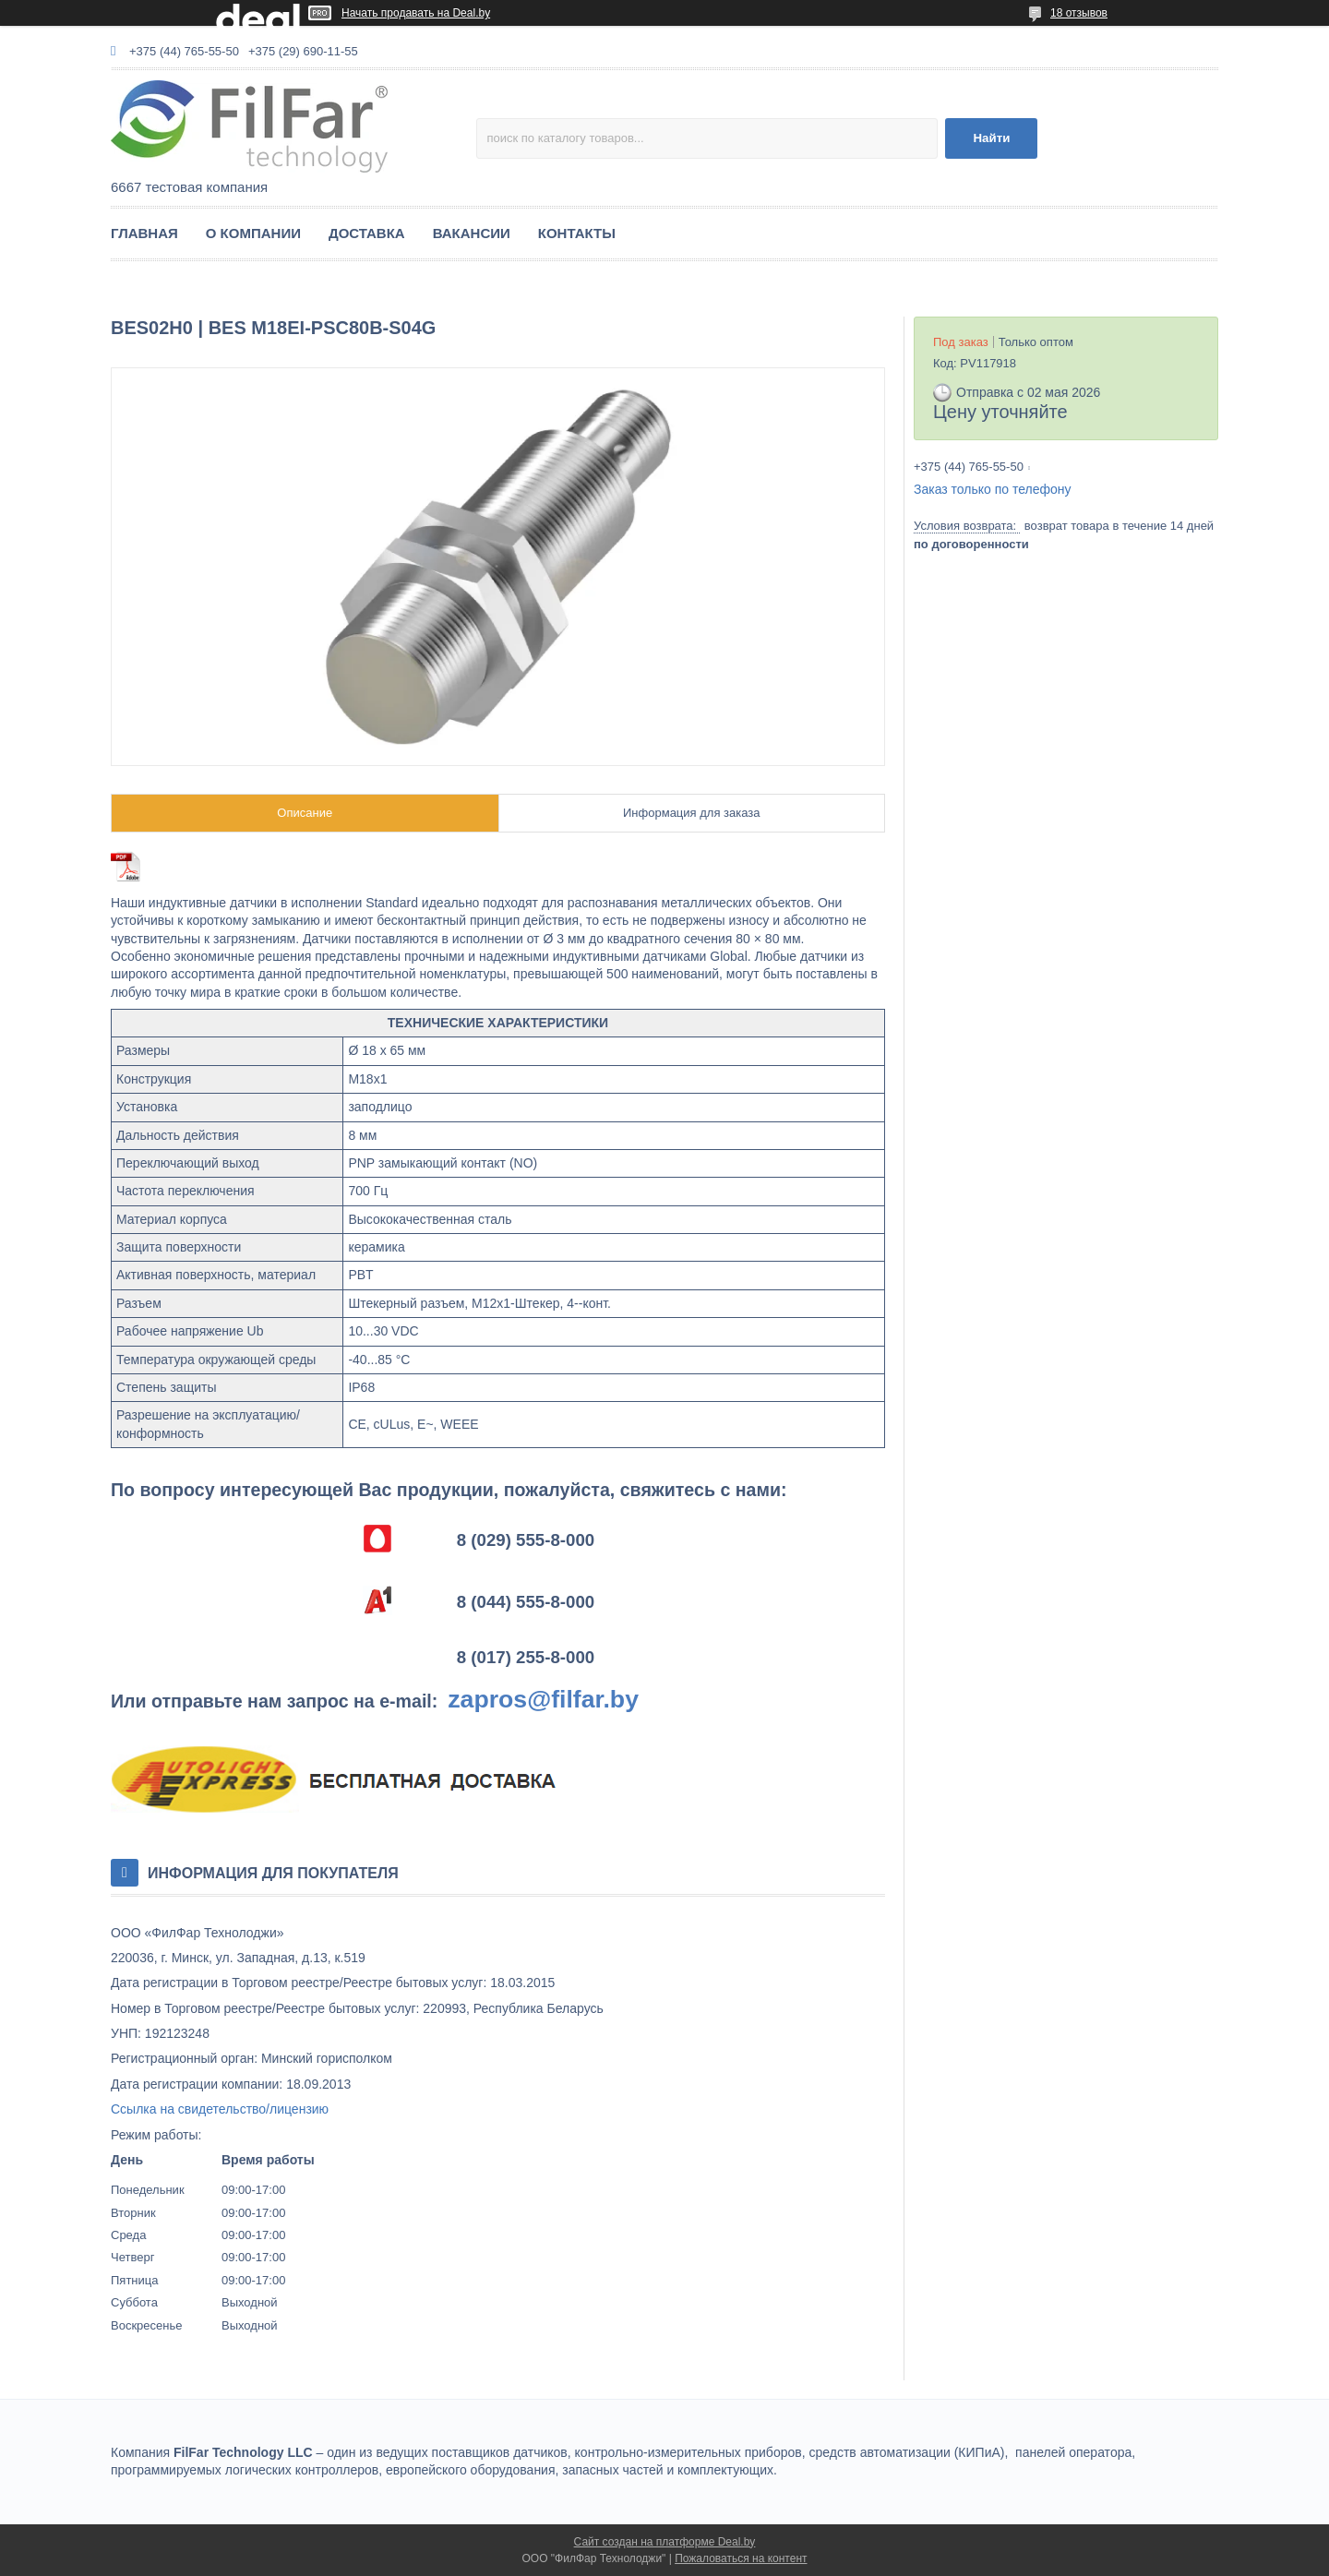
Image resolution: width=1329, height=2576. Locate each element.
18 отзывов (1079, 12)
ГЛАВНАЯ (144, 233)
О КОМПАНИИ (253, 233)
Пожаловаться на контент (741, 2558)
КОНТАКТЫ (577, 233)
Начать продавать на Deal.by (415, 12)
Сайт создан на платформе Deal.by (665, 2541)
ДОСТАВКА (367, 233)
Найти (991, 138)
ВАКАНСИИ (471, 233)
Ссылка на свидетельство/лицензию (220, 2109)
